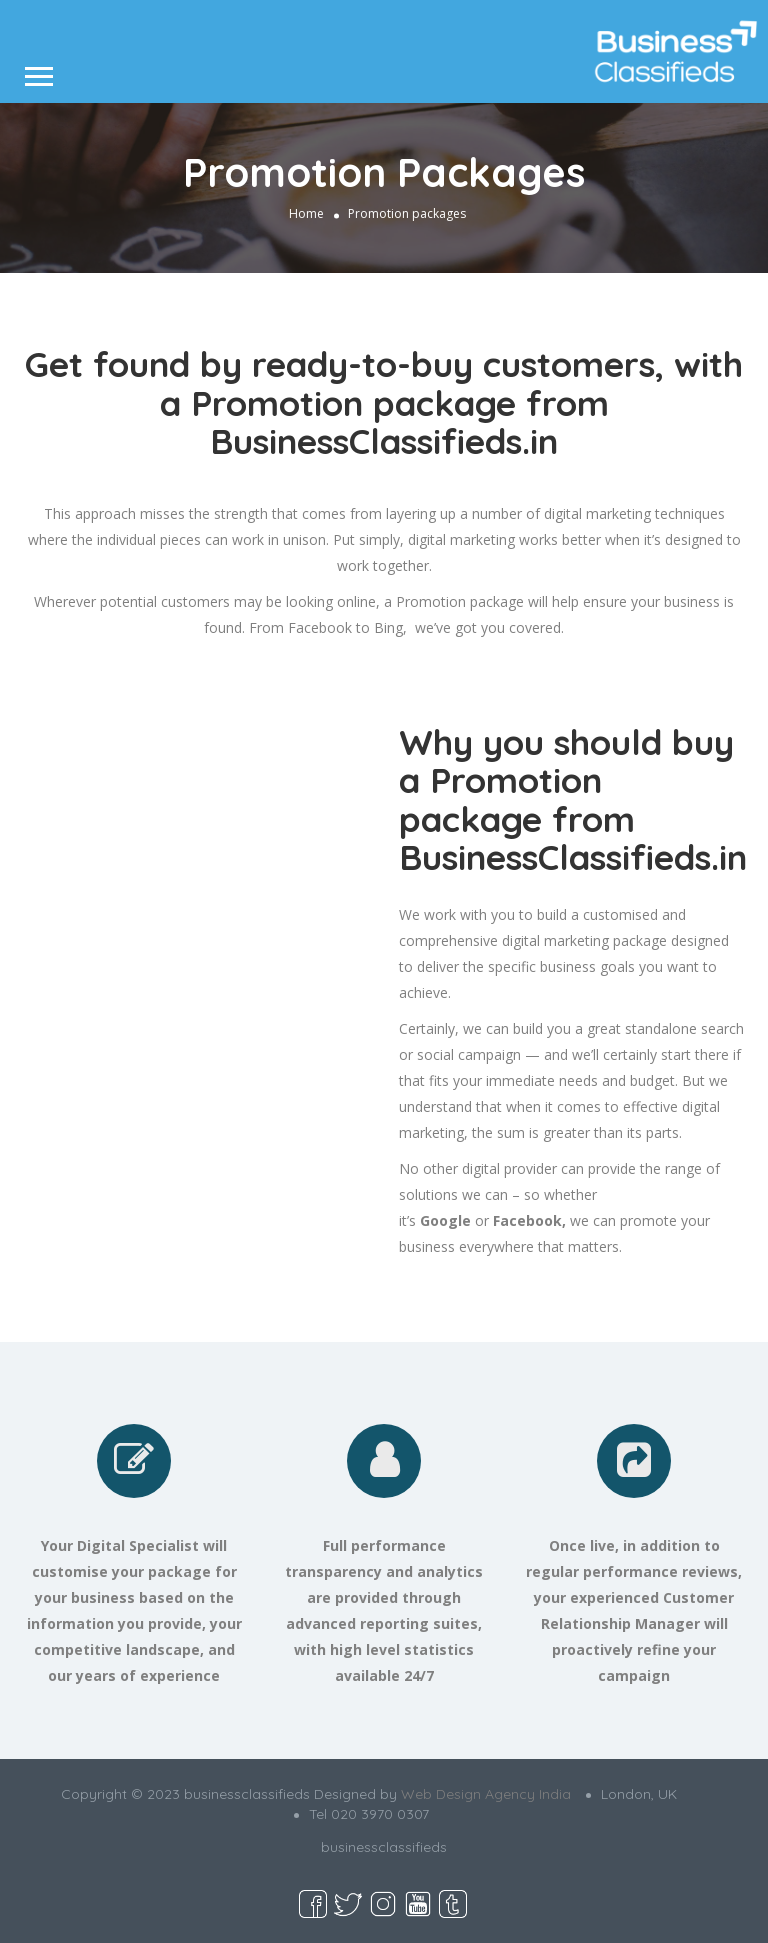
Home (306, 213)
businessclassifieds (384, 1847)
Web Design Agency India (486, 1794)
